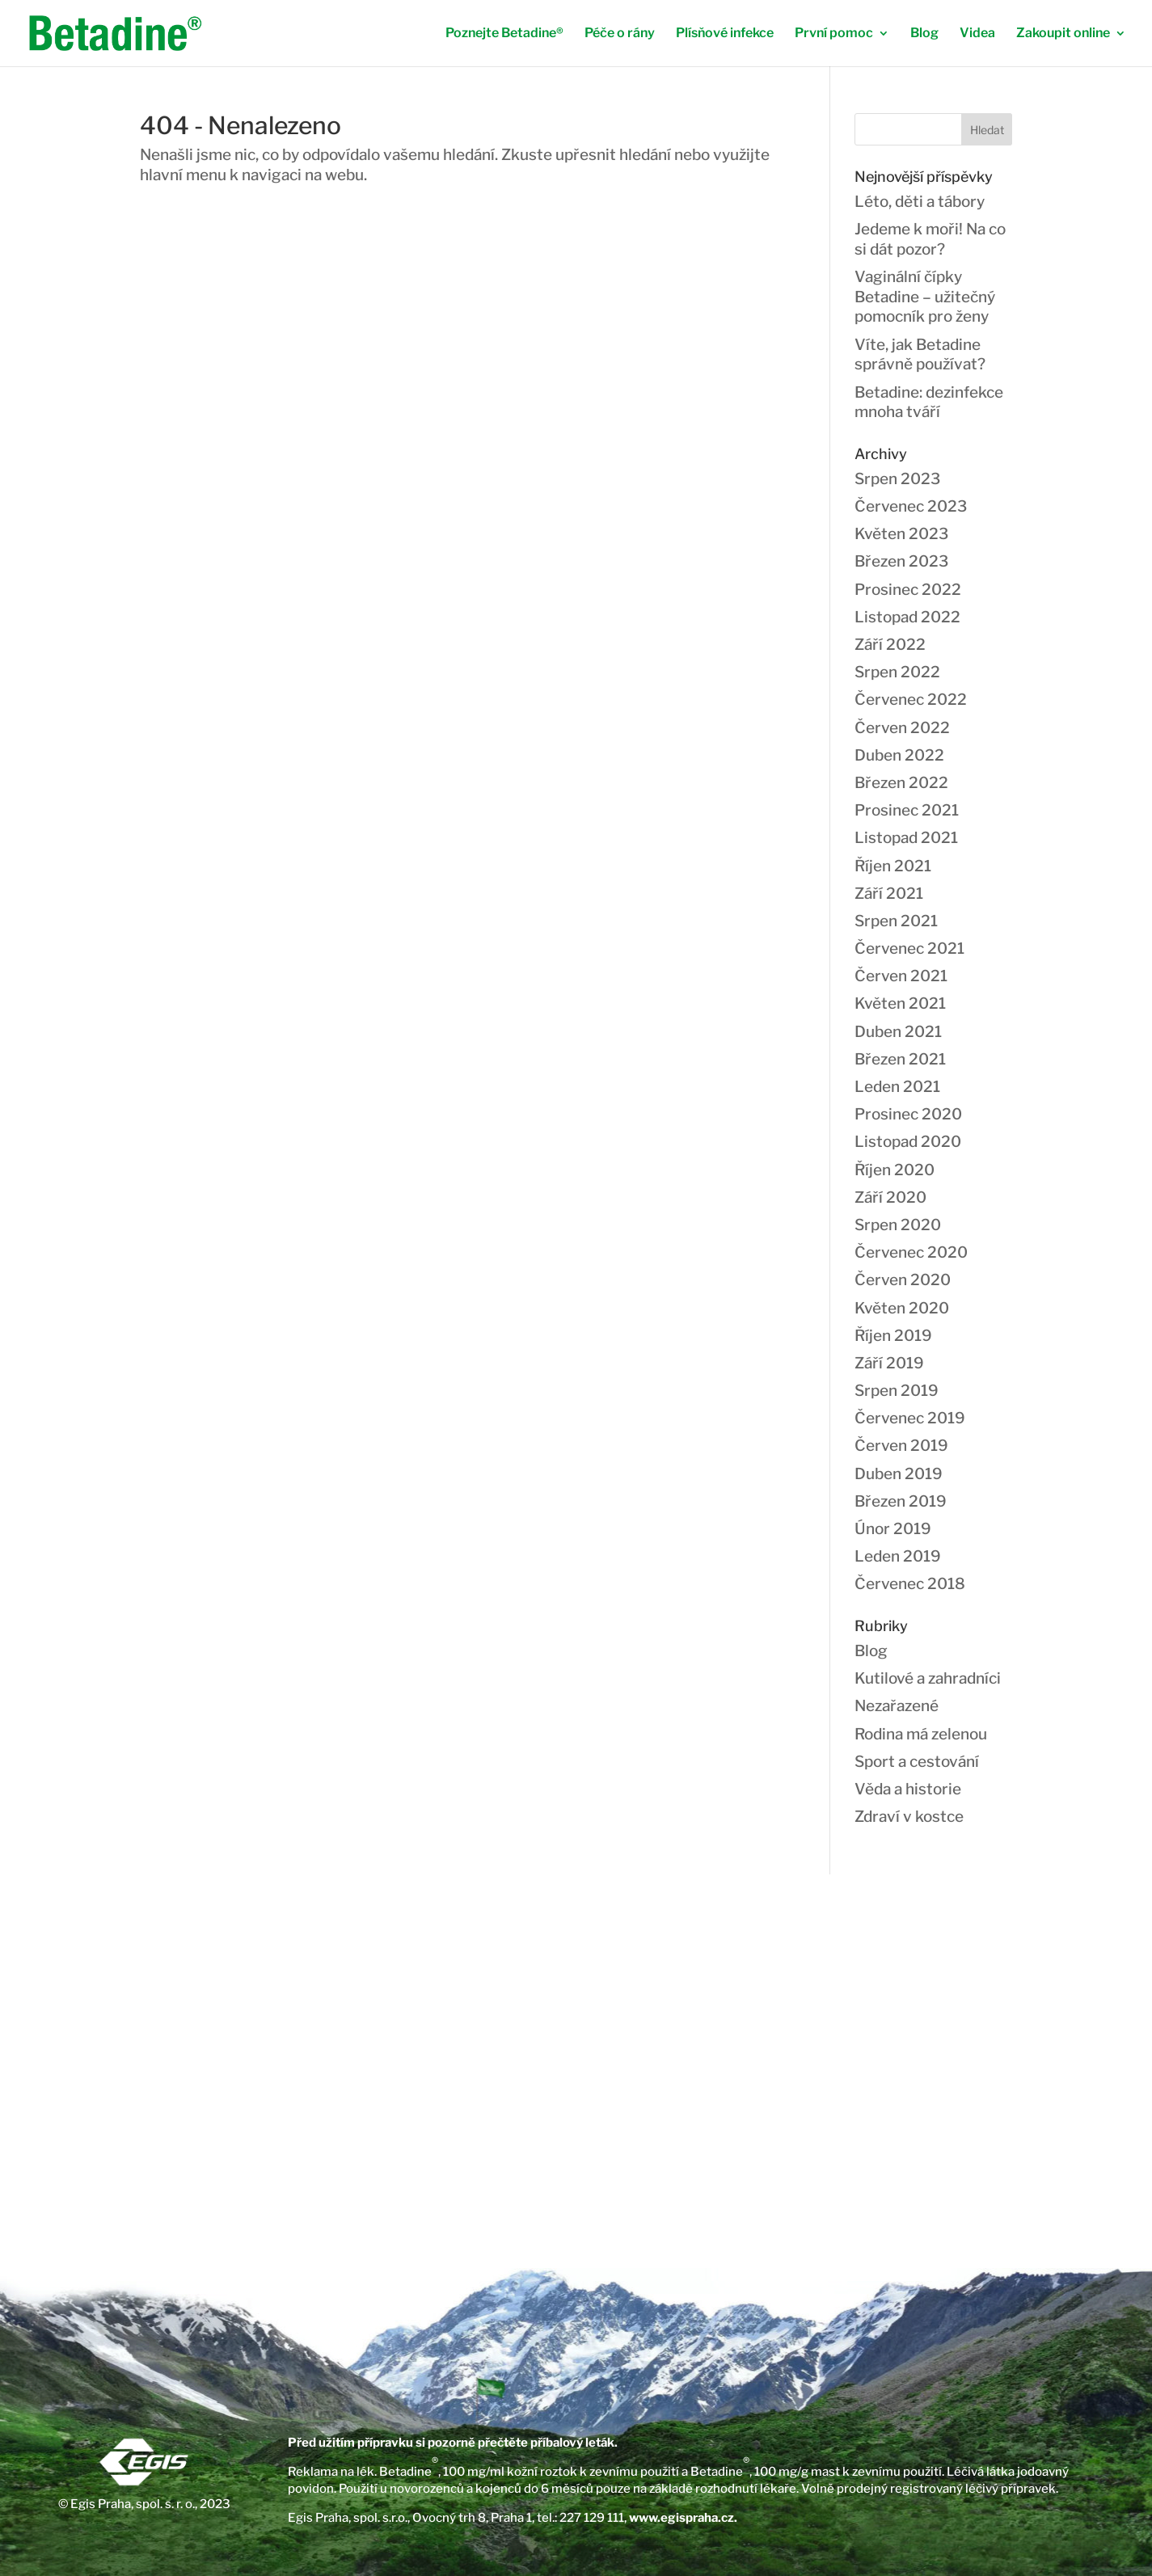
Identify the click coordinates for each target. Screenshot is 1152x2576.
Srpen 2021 (896, 921)
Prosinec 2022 (908, 589)
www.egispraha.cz (681, 2518)
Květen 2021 (900, 1003)
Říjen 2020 (895, 1170)
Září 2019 (889, 1363)
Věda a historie (908, 1789)
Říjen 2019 (893, 1335)
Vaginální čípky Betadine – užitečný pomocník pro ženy (925, 297)
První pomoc (834, 33)
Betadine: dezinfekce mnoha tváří (929, 402)
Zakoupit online (1063, 33)
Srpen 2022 (897, 672)
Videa (977, 33)
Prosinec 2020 (908, 1114)
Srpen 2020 (898, 1225)
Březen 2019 (901, 1501)
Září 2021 (889, 893)
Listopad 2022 (907, 617)
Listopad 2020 (908, 1141)
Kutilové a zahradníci (928, 1678)
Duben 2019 (899, 1474)
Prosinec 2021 (907, 810)
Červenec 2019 (910, 1418)
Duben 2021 (898, 1031)
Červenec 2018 (910, 1584)
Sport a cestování (917, 1761)
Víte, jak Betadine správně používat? (920, 354)
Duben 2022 (899, 755)
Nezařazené (897, 1706)
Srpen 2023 (897, 479)
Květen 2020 (902, 1308)
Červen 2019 (901, 1445)
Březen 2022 (901, 783)
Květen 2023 (901, 534)
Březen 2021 (900, 1059)
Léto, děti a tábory (920, 201)
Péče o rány (619, 33)
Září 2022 (890, 644)
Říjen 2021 (893, 866)
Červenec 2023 (911, 506)
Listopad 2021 (906, 837)
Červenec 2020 (911, 1252)
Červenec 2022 (911, 699)
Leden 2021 (897, 1086)
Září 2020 (890, 1197)
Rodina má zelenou (921, 1734)
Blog (924, 33)
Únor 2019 (893, 1529)
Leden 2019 (898, 1556)
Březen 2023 (901, 561)
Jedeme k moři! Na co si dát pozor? (930, 239)
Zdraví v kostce (909, 1816)
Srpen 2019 (897, 1390)
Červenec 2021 (909, 948)
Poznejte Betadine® (504, 33)
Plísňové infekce (725, 33)
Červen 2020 (903, 1280)
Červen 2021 (901, 976)
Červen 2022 (902, 728)
